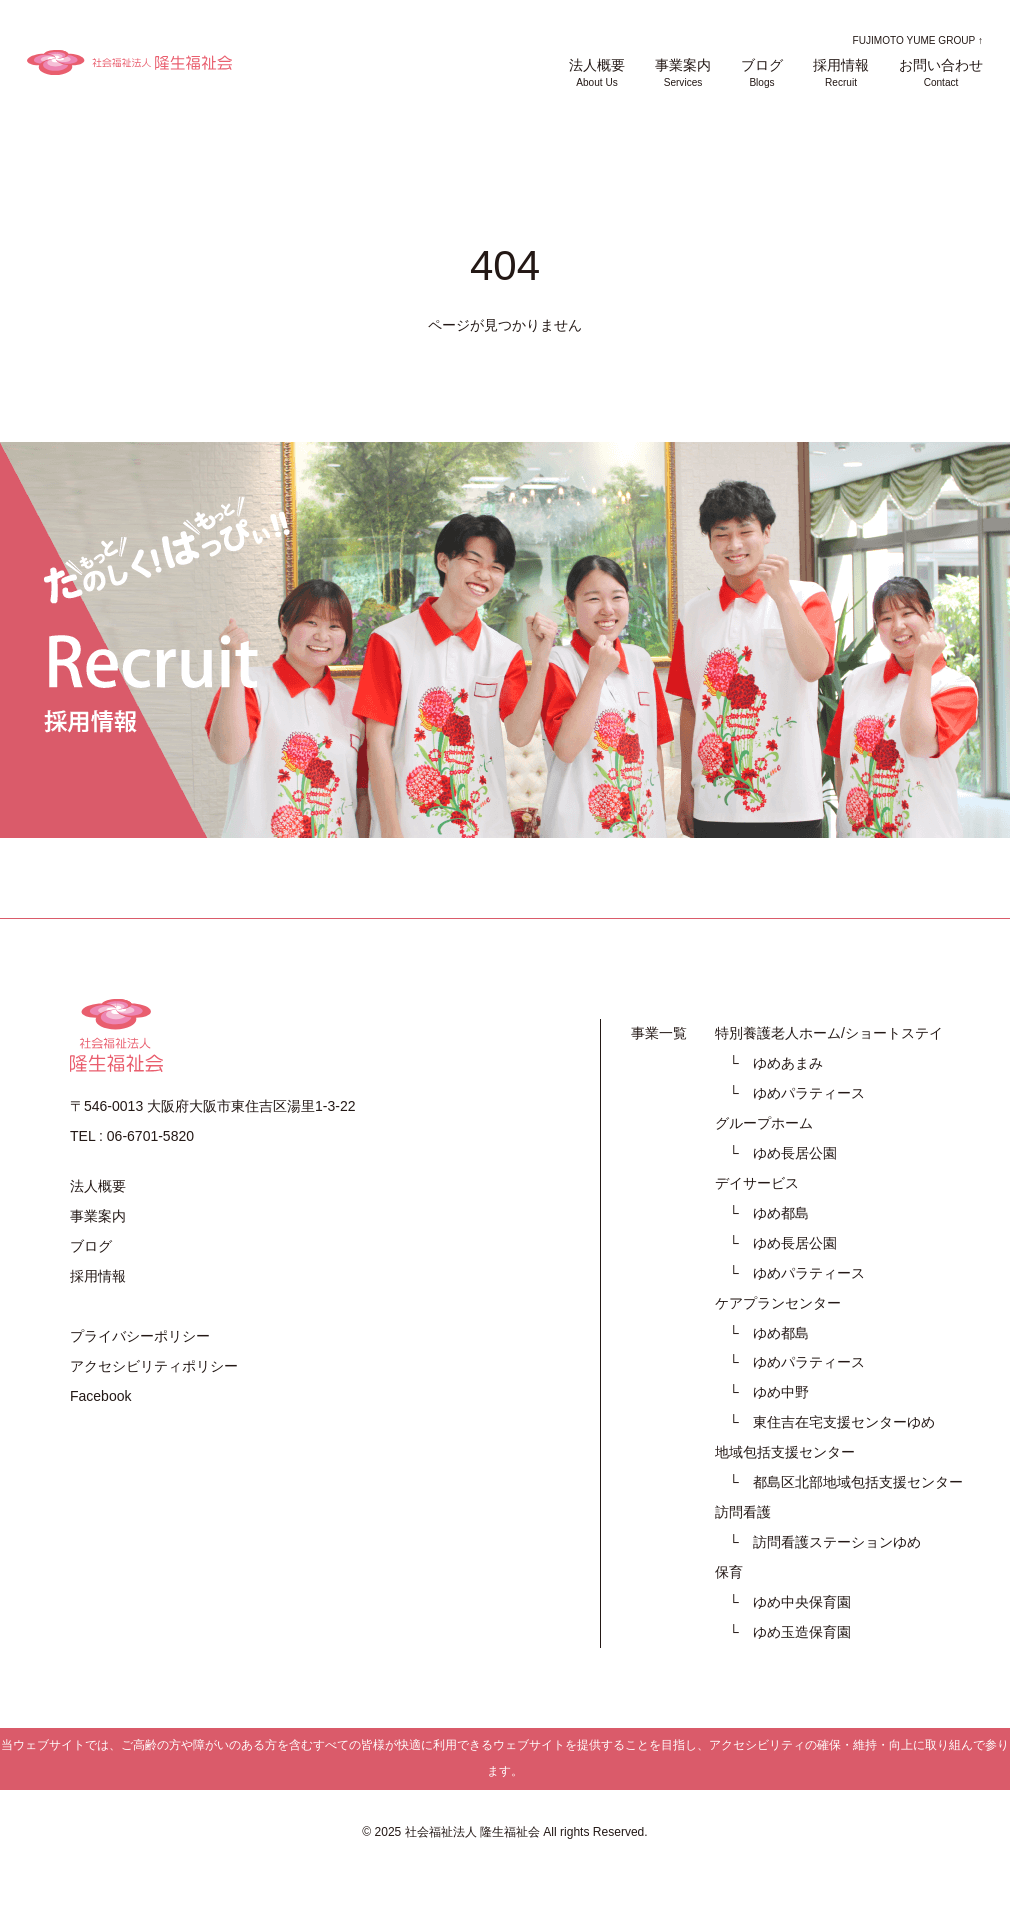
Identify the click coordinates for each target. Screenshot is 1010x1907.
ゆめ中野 (781, 1392)
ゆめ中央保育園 (802, 1602)
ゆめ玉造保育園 (802, 1632)
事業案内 (683, 73)
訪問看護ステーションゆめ (837, 1542)
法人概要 (597, 73)
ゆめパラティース (809, 1093)
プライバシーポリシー (140, 1336)
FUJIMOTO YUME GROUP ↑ (918, 40)
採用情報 (841, 73)
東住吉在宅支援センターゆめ (844, 1422)
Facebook (100, 1396)
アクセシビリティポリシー (154, 1366)
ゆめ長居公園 (795, 1153)
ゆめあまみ (788, 1063)
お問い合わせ (941, 73)
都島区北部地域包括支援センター (858, 1482)
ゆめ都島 (781, 1213)
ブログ (762, 73)
